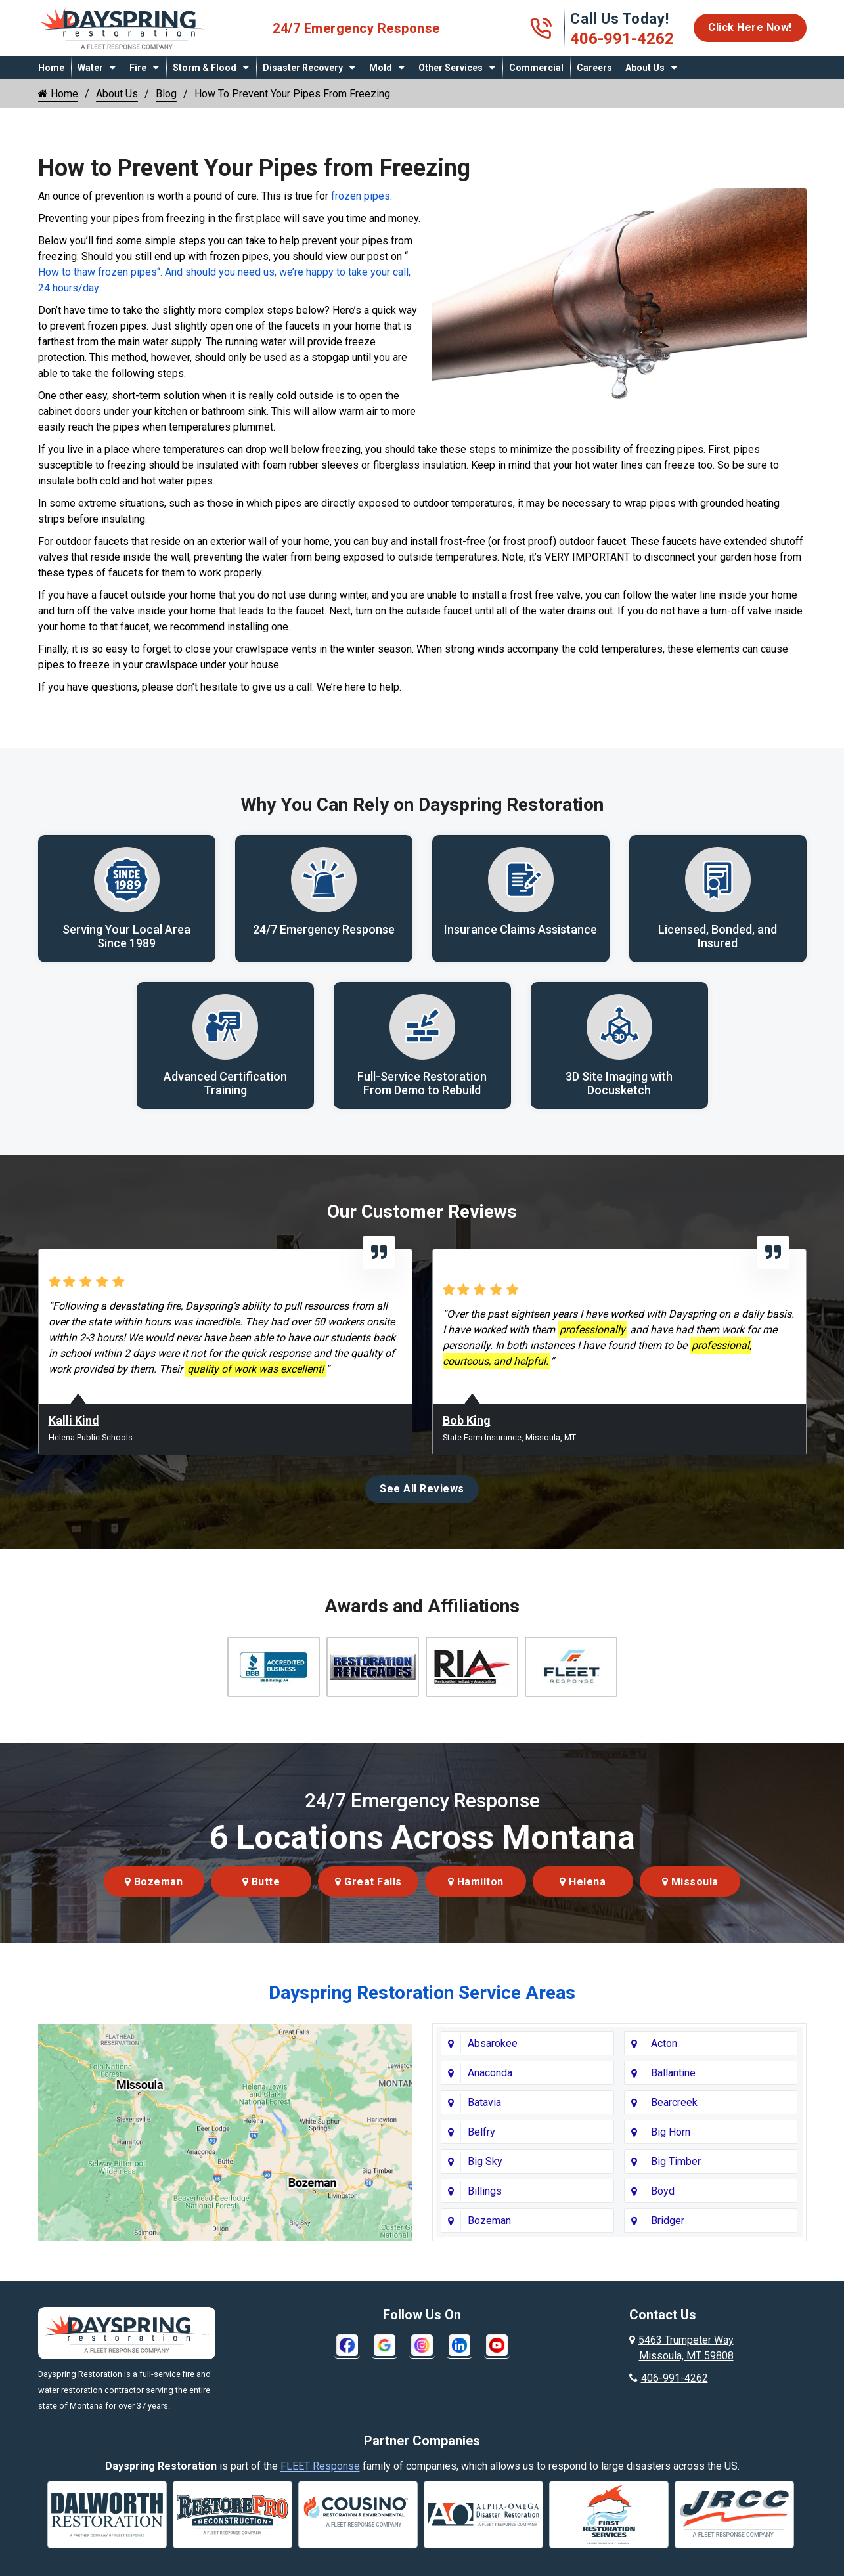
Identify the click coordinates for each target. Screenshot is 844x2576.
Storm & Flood (204, 67)
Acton (664, 2044)
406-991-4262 (622, 39)
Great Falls (368, 1882)
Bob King (467, 1421)
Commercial (536, 67)
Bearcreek (674, 2103)
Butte (261, 1882)
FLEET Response (320, 2466)
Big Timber (676, 2162)
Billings (485, 2191)
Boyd (663, 2191)
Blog (166, 93)
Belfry (481, 2132)
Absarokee (493, 2044)
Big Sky (485, 2162)
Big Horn (670, 2132)
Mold (380, 67)
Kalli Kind (74, 1421)
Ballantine (673, 2073)
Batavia (484, 2103)
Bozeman (154, 1882)
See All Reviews (422, 1489)
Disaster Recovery (303, 67)
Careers (594, 67)
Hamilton (476, 1882)
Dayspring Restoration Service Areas (422, 1993)
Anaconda (490, 2073)
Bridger (667, 2221)
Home (51, 67)
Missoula (690, 1882)
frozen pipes (360, 196)
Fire (137, 67)
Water (90, 67)
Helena (583, 1882)
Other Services (450, 67)
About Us (645, 67)
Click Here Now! (750, 27)
